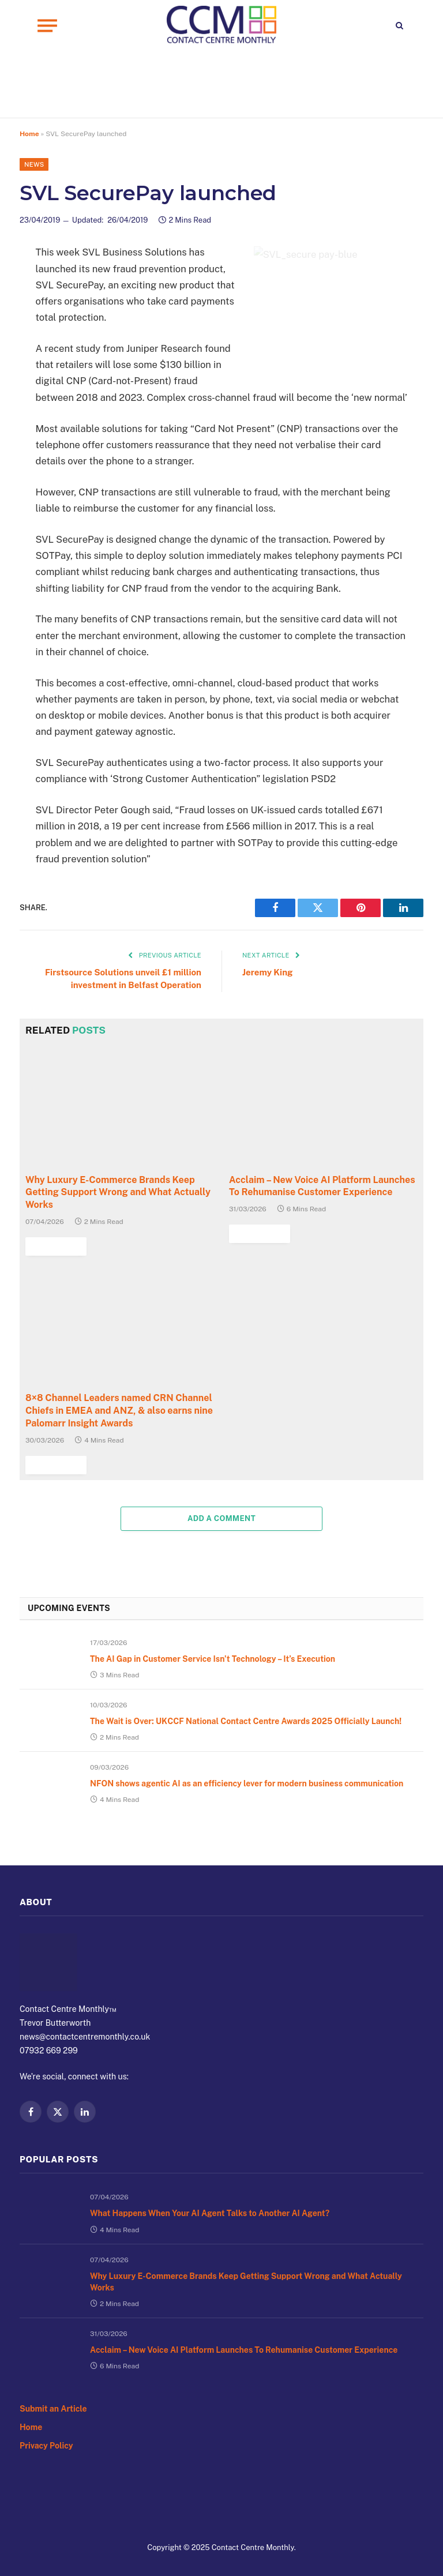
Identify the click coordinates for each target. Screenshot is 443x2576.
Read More (256, 1244)
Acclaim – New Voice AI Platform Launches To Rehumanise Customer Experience (317, 1198)
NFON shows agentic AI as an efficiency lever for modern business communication (239, 1818)
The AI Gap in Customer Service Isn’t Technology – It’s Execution (234, 1669)
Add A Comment (221, 1521)
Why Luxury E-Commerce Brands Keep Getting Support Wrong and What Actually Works (222, 2310)
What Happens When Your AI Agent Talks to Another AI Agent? (184, 2250)
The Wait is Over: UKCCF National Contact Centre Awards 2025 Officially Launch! (254, 1740)
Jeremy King (269, 972)
